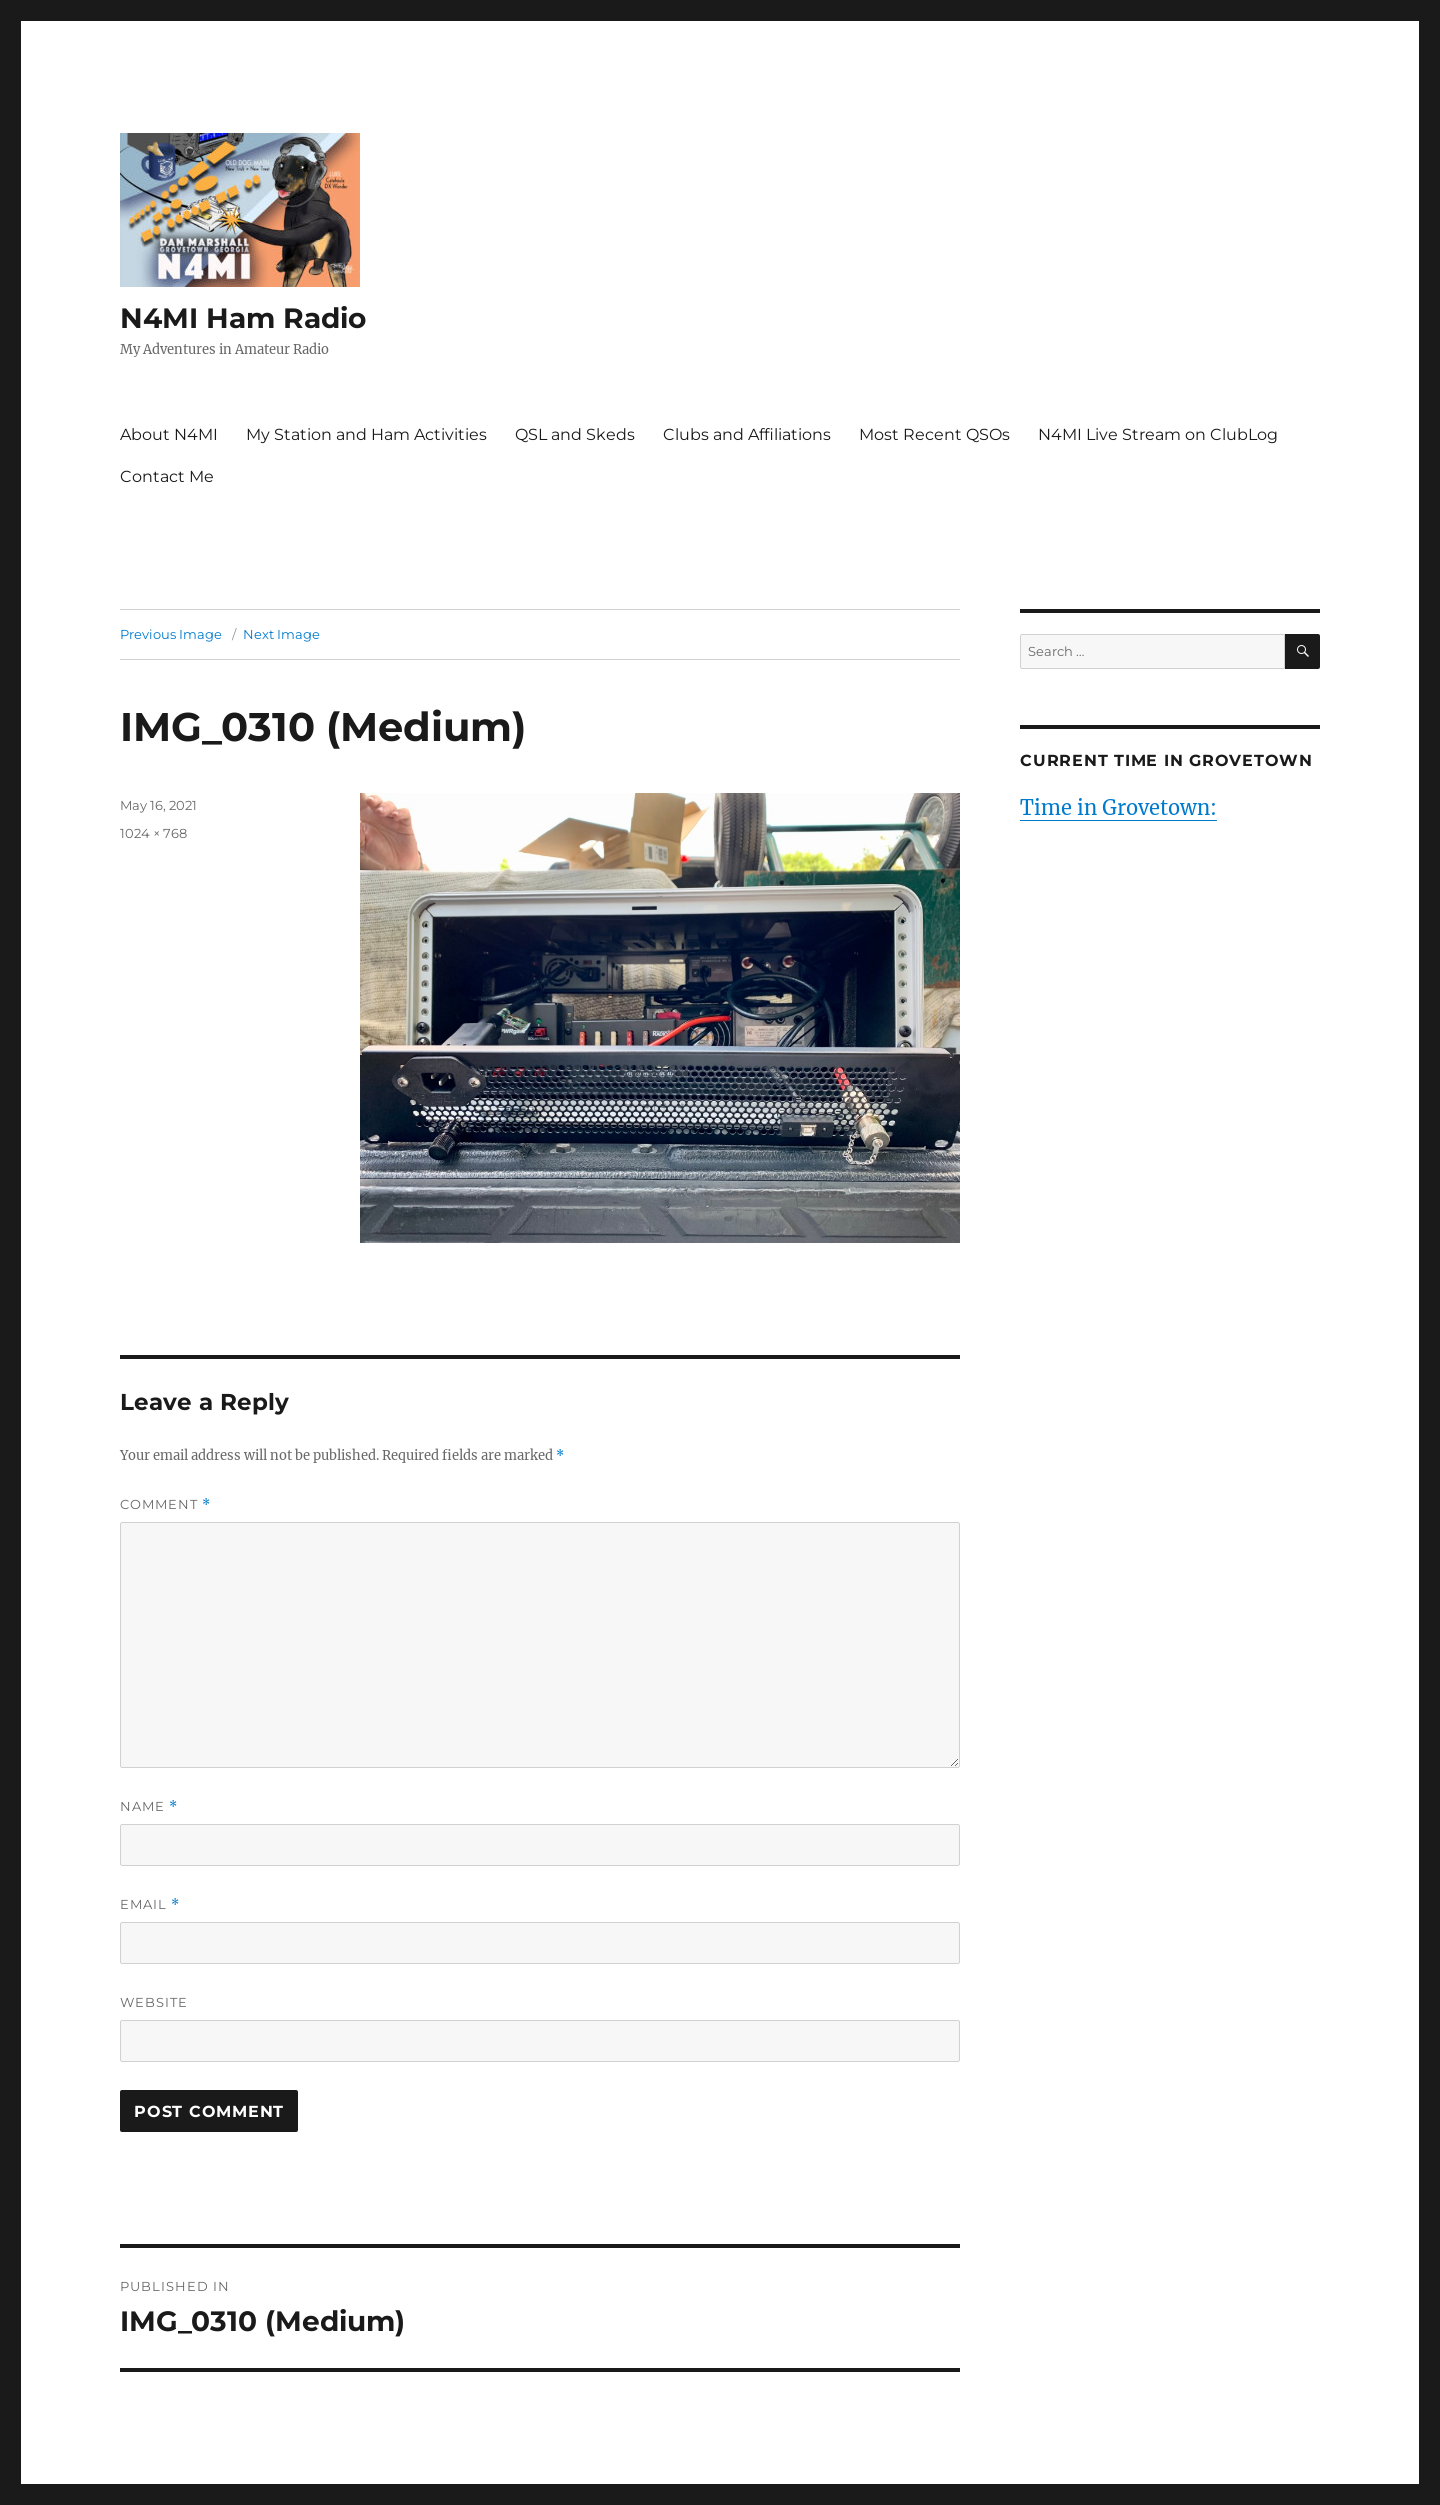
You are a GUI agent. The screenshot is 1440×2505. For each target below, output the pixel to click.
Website (154, 2002)
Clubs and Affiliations (747, 434)
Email (150, 1904)
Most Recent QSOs (934, 434)
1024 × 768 (153, 833)
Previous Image (171, 634)
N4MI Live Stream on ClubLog (1158, 434)
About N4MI (169, 434)
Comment (165, 1504)
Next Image (281, 634)
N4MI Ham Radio (243, 318)
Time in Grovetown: (1118, 807)
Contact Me (167, 476)
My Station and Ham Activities (366, 434)
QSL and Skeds (575, 434)
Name (149, 1806)
